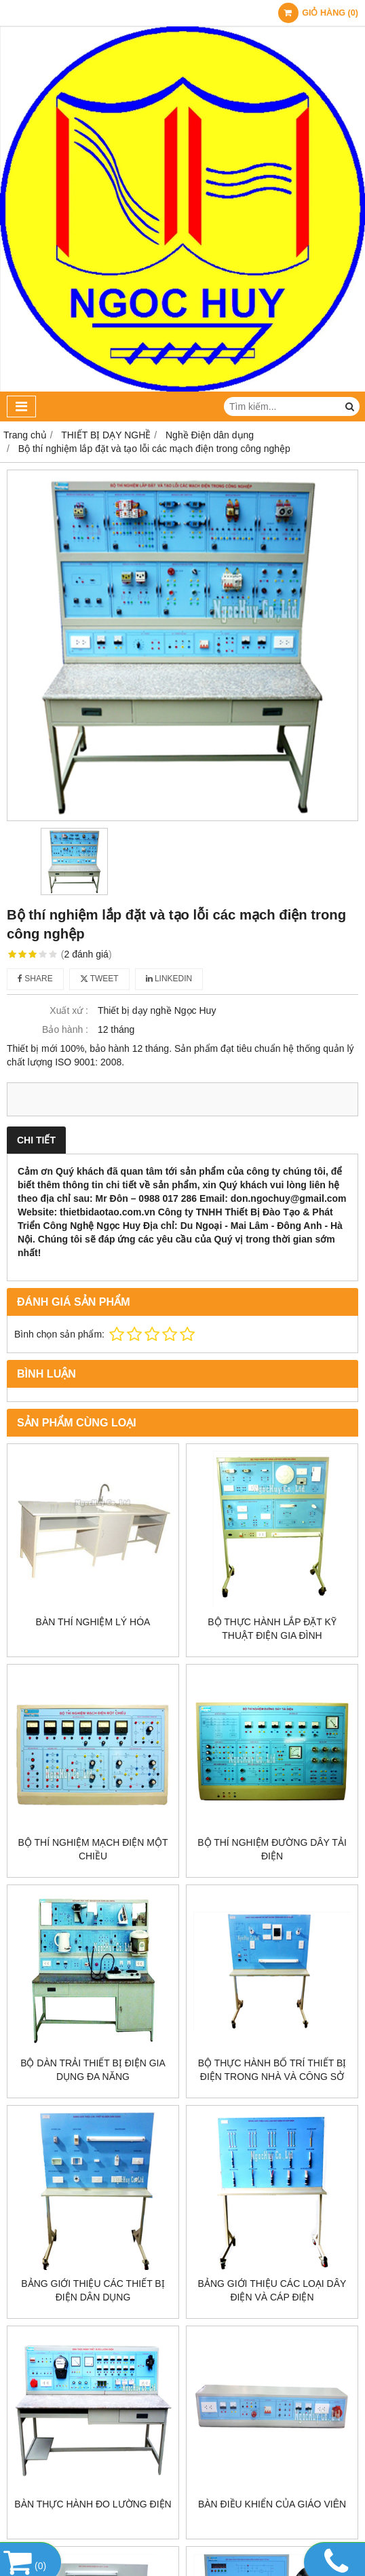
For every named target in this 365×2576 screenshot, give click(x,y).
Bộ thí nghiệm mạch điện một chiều (93, 1849)
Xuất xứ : (69, 1010)
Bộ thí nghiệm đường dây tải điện (272, 1849)
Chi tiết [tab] (36, 1140)
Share (35, 978)
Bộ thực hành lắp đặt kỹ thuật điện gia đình (272, 1628)
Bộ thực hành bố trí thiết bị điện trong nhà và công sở (272, 2070)
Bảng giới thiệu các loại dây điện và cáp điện (272, 2290)
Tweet (99, 978)
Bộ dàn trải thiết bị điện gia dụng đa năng (93, 2070)
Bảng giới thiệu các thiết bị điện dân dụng (92, 2290)
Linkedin (169, 978)
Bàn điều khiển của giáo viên (272, 2504)
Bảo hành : (65, 1029)
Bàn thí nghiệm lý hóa (93, 1621)
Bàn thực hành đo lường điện (92, 2504)
